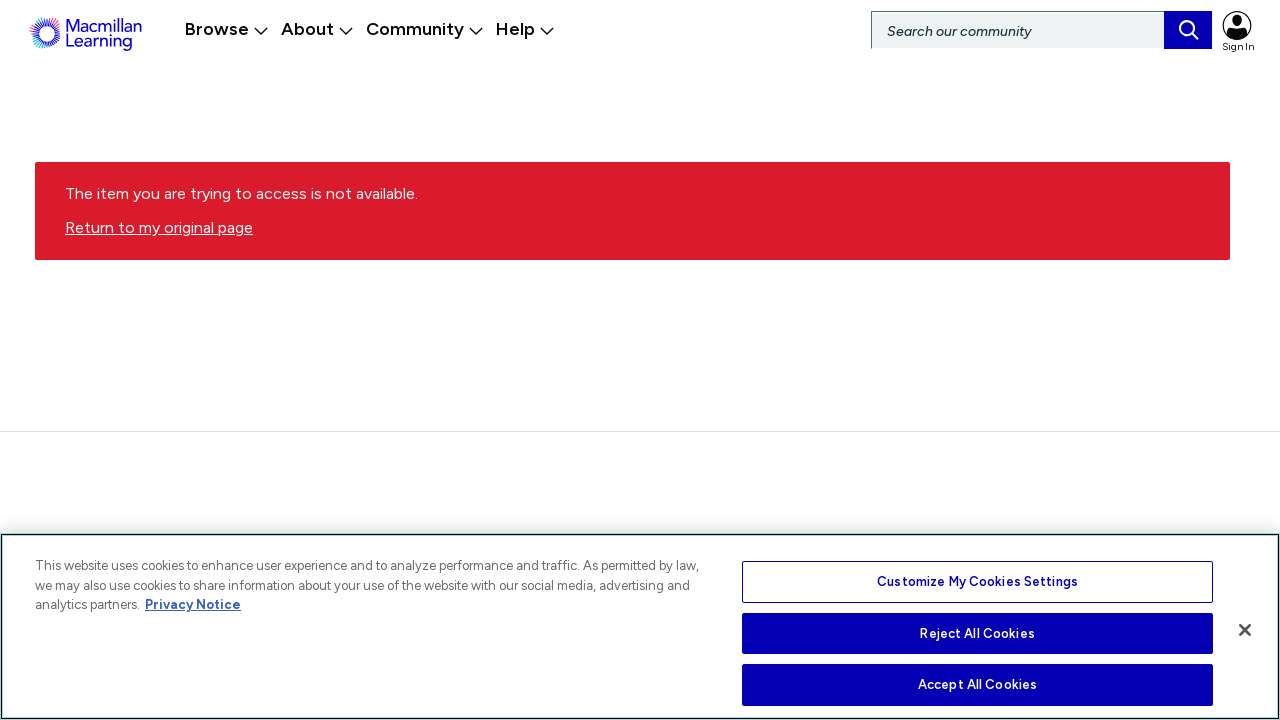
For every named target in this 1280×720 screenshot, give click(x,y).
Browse (227, 29)
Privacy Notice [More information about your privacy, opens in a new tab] (193, 604)
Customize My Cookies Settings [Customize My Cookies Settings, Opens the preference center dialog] (977, 581)
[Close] (1245, 630)
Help (525, 29)
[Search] (1041, 30)
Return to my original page (159, 236)
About (317, 29)
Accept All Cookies (977, 684)
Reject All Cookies (977, 633)
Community (425, 29)
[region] (640, 626)
